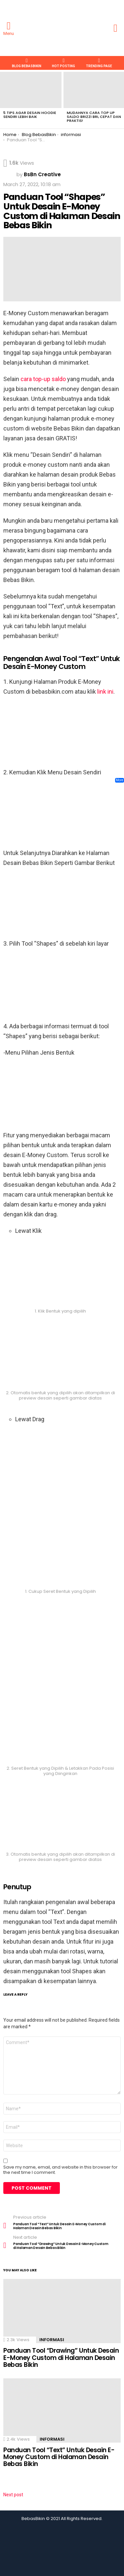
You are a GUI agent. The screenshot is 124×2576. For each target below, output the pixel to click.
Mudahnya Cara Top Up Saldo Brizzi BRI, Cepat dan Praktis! (94, 116)
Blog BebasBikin (26, 63)
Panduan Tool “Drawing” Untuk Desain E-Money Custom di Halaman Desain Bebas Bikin (61, 2357)
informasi (51, 2340)
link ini (105, 691)
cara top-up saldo (44, 378)
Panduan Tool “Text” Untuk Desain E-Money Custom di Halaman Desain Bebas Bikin (58, 2457)
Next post (13, 2494)
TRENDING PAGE (99, 63)
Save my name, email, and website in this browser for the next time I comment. (60, 2170)
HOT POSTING (63, 63)
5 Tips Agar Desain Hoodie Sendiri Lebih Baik (29, 114)
